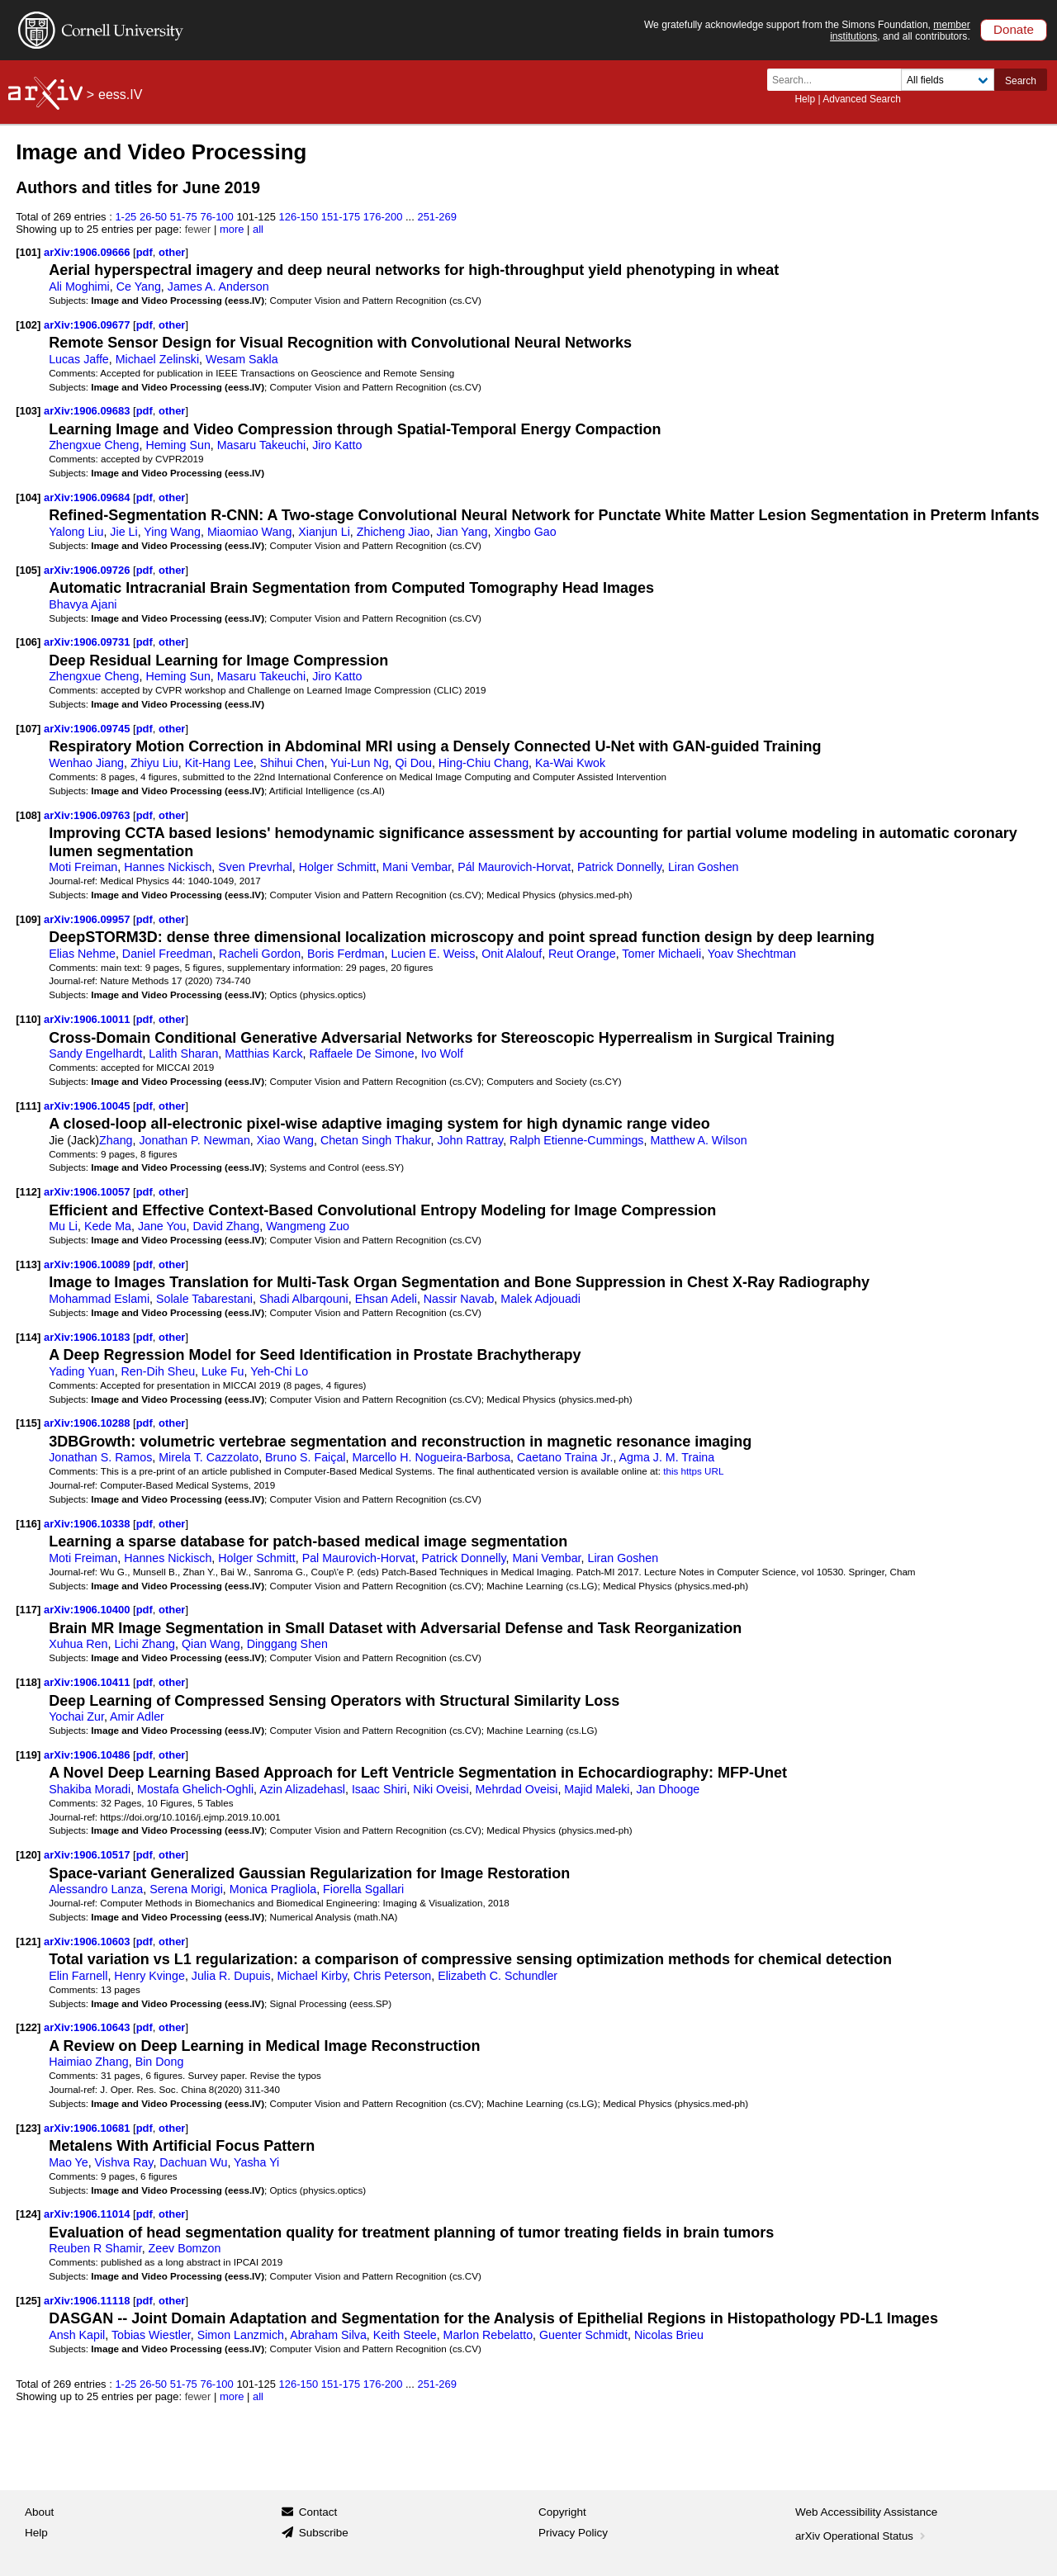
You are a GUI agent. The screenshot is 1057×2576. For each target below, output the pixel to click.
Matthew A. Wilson (698, 1140)
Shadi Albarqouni (303, 1298)
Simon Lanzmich (240, 2335)
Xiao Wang (285, 1140)
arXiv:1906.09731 (88, 642)
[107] (28, 728)
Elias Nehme (82, 953)
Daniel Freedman (167, 953)
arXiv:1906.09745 (88, 728)
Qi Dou (414, 762)
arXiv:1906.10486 (88, 1755)
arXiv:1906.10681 (88, 2128)
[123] (28, 2128)
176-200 (383, 217)
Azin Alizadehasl (302, 1789)
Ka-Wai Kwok (570, 762)
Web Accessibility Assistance (866, 2512)
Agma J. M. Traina (667, 1457)
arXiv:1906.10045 (88, 1106)
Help (804, 99)
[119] (28, 1755)
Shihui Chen (292, 762)
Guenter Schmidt (583, 2335)
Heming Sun (177, 445)
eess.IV (120, 95)
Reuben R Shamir (95, 2248)
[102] (28, 325)
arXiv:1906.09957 (88, 919)
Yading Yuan (82, 1371)
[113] (28, 1264)
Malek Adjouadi (540, 1298)
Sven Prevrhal (255, 867)
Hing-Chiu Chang (483, 762)
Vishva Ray (124, 2162)
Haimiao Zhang (89, 2061)
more (232, 229)
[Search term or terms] (839, 80)
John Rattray (470, 1140)
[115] (28, 1423)
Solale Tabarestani (204, 1298)
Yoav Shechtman (752, 953)
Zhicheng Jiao (393, 531)
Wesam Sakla (242, 359)
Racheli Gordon (260, 953)
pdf (144, 252)
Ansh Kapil (77, 2335)
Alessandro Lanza (96, 1889)
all (258, 229)
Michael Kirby (312, 1975)
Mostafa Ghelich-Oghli (195, 1789)
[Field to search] (947, 80)
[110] (28, 1019)
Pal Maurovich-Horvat (358, 1558)
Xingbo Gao (525, 531)
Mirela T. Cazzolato (208, 1457)
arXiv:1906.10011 (88, 1019)
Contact (318, 2512)
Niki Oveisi (440, 1789)
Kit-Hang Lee (219, 762)
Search (1020, 81)
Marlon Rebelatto (488, 2335)
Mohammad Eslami (99, 1298)
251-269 (437, 217)
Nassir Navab (459, 1298)
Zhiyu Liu (154, 762)
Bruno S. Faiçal (305, 1457)
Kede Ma (107, 1226)
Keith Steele (405, 2335)
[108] (28, 815)
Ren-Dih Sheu (158, 1371)
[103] (28, 411)
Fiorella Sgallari (363, 1889)
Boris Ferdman (345, 953)
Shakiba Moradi (89, 1789)
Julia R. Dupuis (231, 1975)
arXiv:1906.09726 (88, 570)
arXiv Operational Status (861, 2536)
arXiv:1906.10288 (88, 1423)
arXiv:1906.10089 (88, 1264)
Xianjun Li (324, 531)
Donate (1013, 29)
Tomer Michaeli (661, 953)
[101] (28, 252)
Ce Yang (138, 286)
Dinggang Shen (287, 1643)
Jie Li (123, 531)
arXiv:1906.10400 (88, 1609)
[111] (28, 1106)
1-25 (125, 217)
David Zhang (225, 1226)
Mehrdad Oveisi (517, 1789)
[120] (28, 1855)
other (172, 252)
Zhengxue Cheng (94, 445)
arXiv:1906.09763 (88, 815)
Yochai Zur (76, 1716)
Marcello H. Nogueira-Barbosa (431, 1457)
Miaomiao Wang (249, 531)
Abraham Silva (328, 2335)
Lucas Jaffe (79, 359)
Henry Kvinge (149, 1975)
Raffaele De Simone (361, 1053)
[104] (28, 497)
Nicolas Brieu (669, 2335)
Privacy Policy (573, 2532)
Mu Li (63, 1226)
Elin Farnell (78, 1975)
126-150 (299, 217)
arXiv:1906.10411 (88, 1682)
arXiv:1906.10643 (88, 2027)
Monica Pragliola (273, 1889)
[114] (28, 1337)
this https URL (693, 1471)
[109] (28, 919)
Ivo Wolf (442, 1053)
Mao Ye (68, 2162)
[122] (28, 2027)
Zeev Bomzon (185, 2248)
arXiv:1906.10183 (88, 1337)
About (39, 2512)
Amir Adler (137, 1716)
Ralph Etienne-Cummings (576, 1140)
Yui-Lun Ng (359, 762)
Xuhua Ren (78, 1643)
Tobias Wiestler (151, 2335)
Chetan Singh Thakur (375, 1140)
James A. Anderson (218, 286)
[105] (28, 570)
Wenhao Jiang (86, 762)
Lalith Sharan (183, 1053)
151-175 (341, 217)
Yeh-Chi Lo (279, 1371)
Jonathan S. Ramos (100, 1457)
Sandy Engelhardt (95, 1053)
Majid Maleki (596, 1789)
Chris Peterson (392, 1975)
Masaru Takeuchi (261, 445)
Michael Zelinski (157, 359)
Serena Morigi (186, 1889)
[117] (28, 1609)
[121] (28, 1941)
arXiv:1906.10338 (88, 1524)
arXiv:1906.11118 (88, 2300)
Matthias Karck (263, 1053)
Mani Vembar (416, 867)
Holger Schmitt (337, 867)
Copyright (562, 2512)
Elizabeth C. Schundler (497, 1975)
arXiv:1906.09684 (88, 497)
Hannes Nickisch (167, 867)
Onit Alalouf (511, 953)
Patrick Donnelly (619, 867)
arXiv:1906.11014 (88, 2214)
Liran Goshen (703, 867)
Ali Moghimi (79, 286)
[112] (28, 1192)
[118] (28, 1682)
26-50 (153, 217)
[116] (28, 1524)
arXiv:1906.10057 (88, 1192)
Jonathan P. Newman (194, 1140)
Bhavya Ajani (82, 604)
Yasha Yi (256, 2162)
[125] (28, 2300)
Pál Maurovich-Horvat (514, 867)
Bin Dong (159, 2061)
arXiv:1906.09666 (88, 252)
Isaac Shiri (379, 1789)
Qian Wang (211, 1643)
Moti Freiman (83, 867)
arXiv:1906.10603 (88, 1941)
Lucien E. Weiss (433, 953)
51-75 (183, 217)
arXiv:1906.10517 (88, 1855)
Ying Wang (172, 531)
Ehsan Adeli (386, 1298)
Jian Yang (461, 531)
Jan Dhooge (667, 1789)
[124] (28, 2214)
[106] (28, 642)
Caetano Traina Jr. (565, 1457)
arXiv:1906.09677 (88, 325)
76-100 (216, 217)
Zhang (115, 1140)
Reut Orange (582, 953)
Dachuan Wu (193, 2162)
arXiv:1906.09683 (88, 411)
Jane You (162, 1226)
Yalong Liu (76, 531)
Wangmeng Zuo (307, 1226)
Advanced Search (861, 99)
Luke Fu (222, 1371)
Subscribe (323, 2532)
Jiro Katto (337, 445)
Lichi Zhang (144, 1643)
